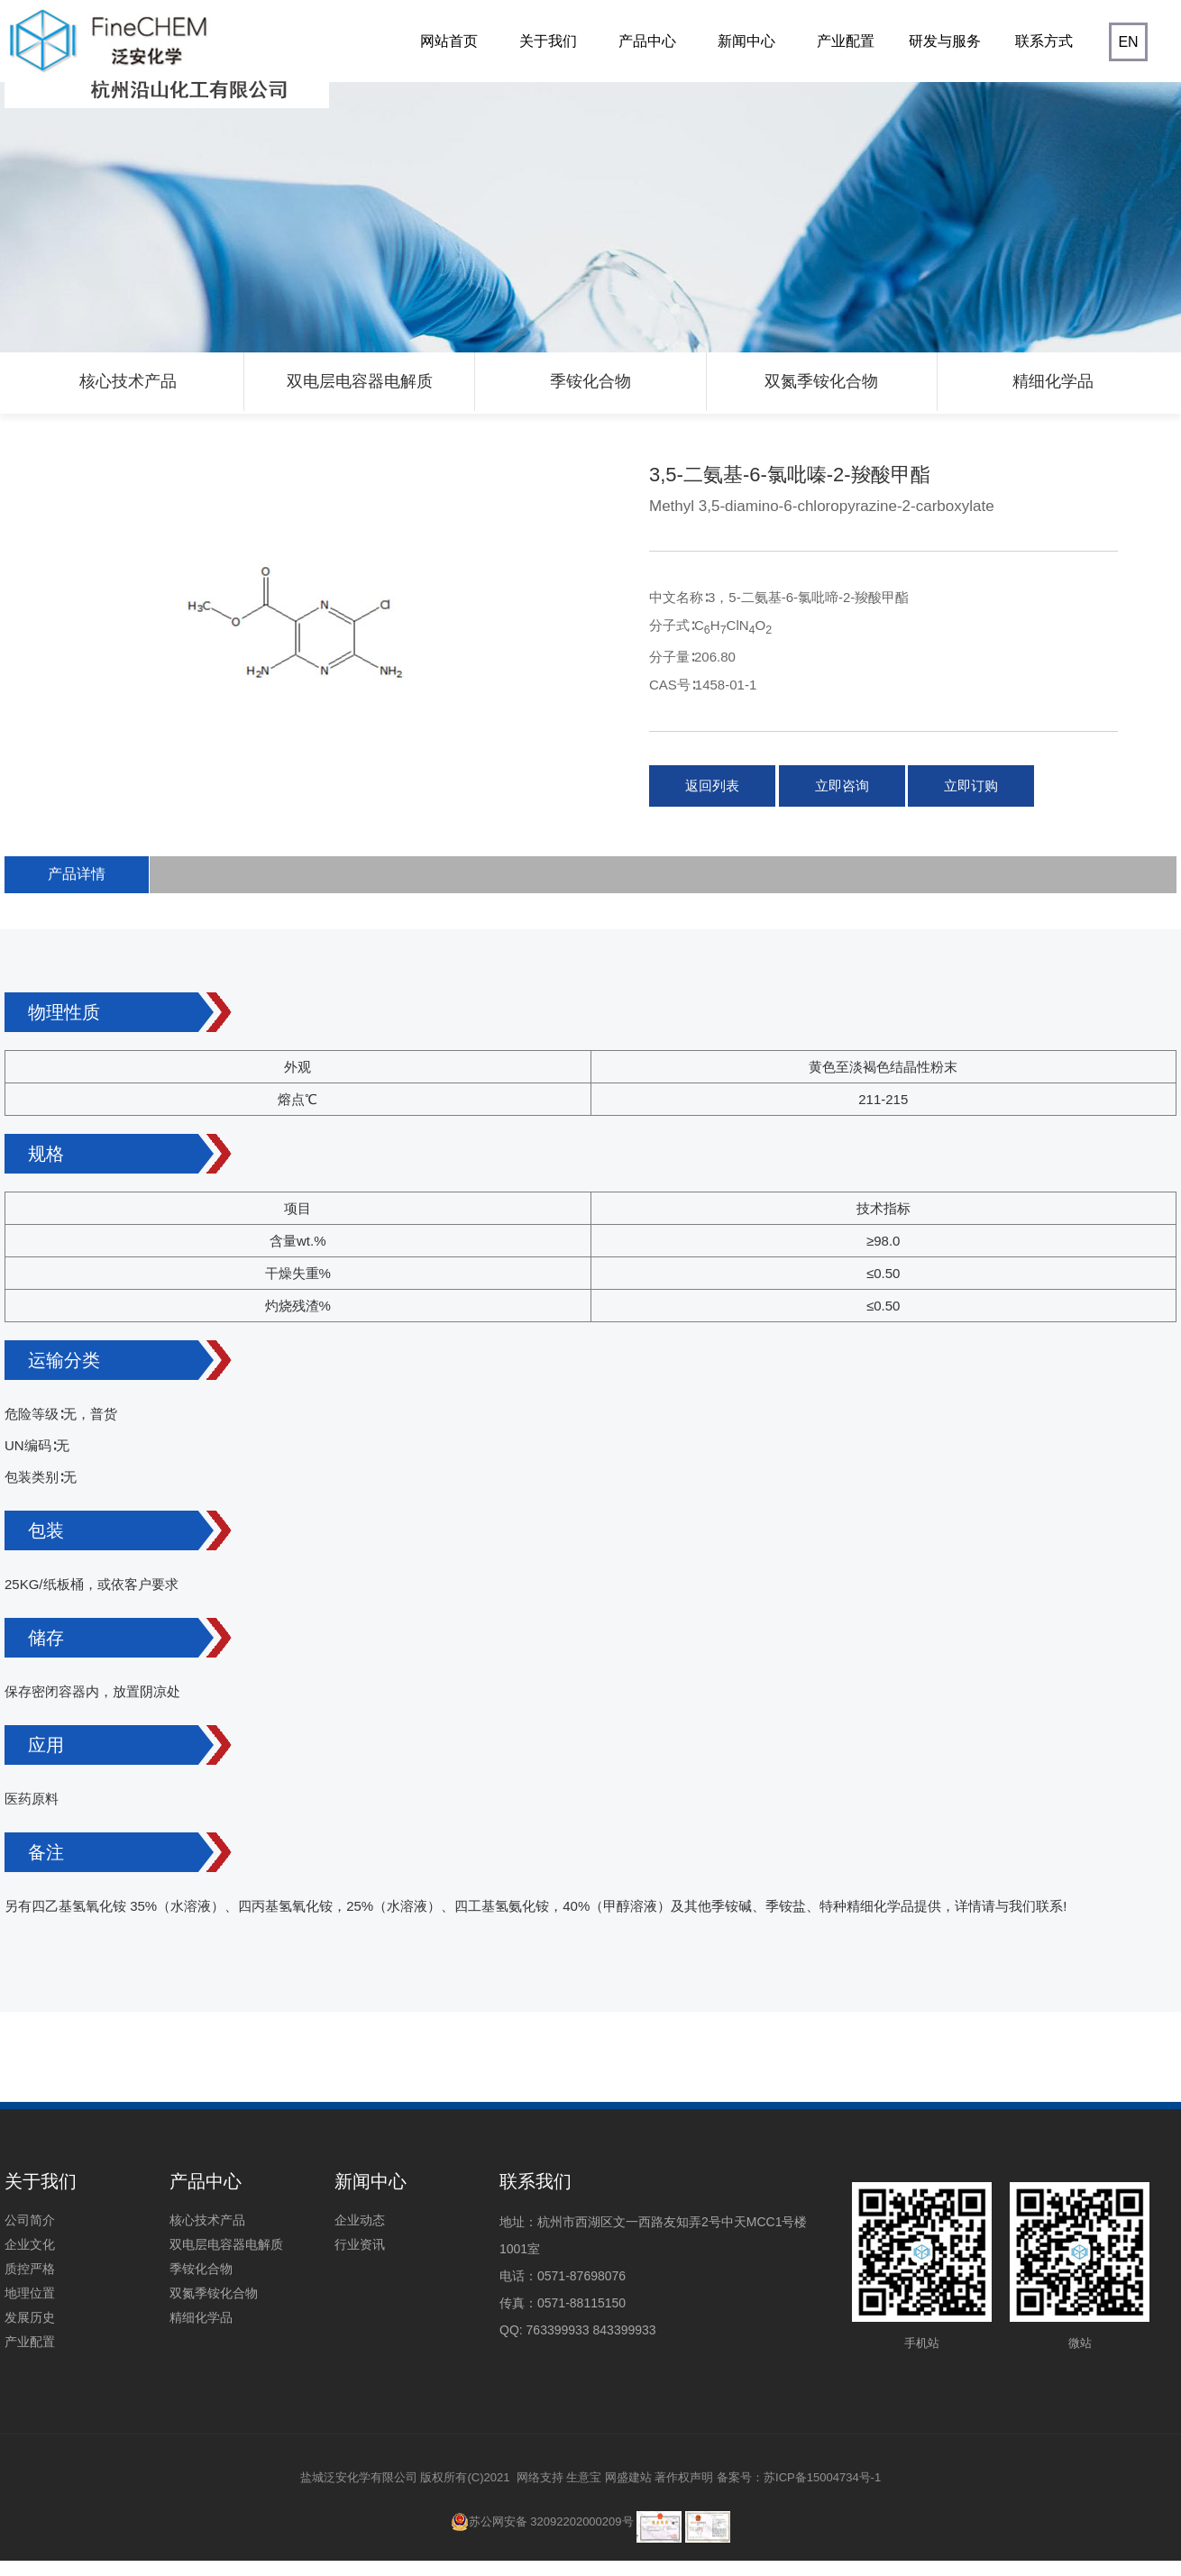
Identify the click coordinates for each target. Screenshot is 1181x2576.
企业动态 (359, 2219)
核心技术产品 (128, 381)
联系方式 (1042, 57)
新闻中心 (744, 57)
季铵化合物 (590, 381)
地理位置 (30, 2292)
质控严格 (30, 2268)
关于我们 (546, 57)
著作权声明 (684, 2476)
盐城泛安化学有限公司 (358, 2476)
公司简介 (30, 2219)
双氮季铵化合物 (821, 381)
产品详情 (76, 873)
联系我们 (535, 2180)
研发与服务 (942, 57)
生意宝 (583, 2476)
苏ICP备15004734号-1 (822, 2476)
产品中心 (645, 57)
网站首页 (447, 57)
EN (1128, 42)
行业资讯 (359, 2243)
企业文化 (30, 2243)
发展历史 (30, 2316)
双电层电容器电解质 (360, 381)
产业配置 (843, 57)
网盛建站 (628, 2476)
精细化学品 (1053, 381)
